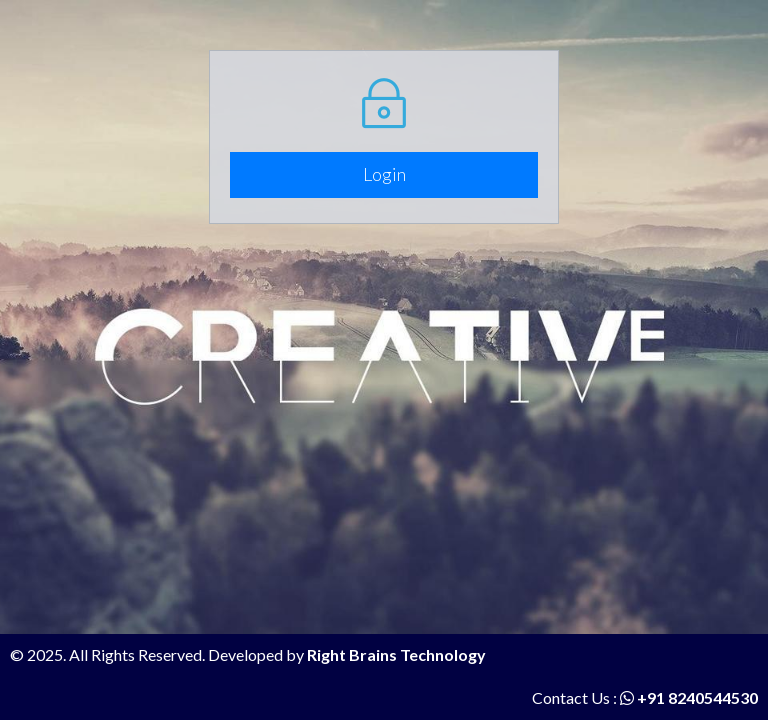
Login (384, 174)
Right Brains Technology (396, 654)
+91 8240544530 (689, 697)
